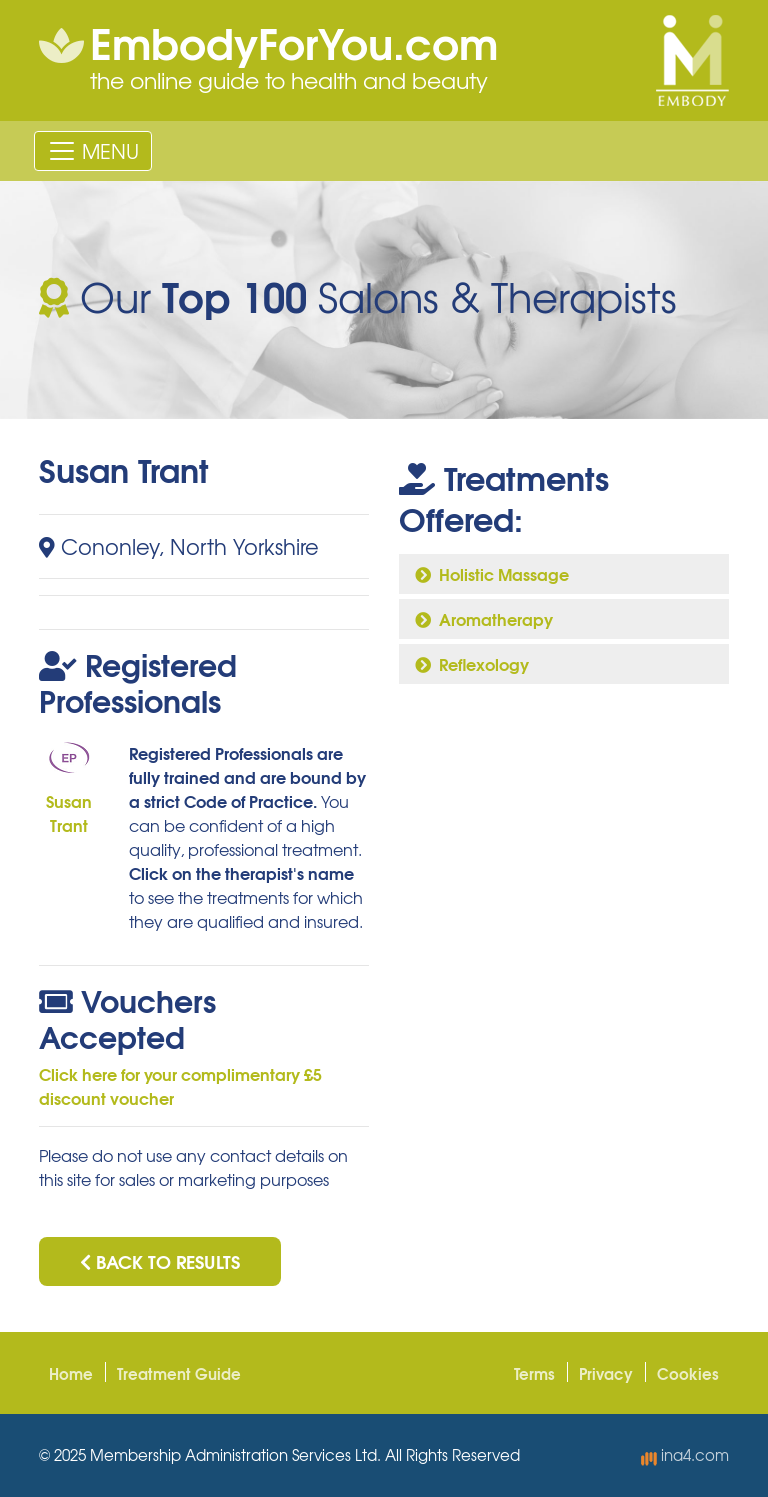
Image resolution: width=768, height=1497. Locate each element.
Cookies (688, 1373)
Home (71, 1373)
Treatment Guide (179, 1373)
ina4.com (685, 1455)
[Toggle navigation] (93, 151)
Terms (534, 1373)
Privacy (606, 1373)
